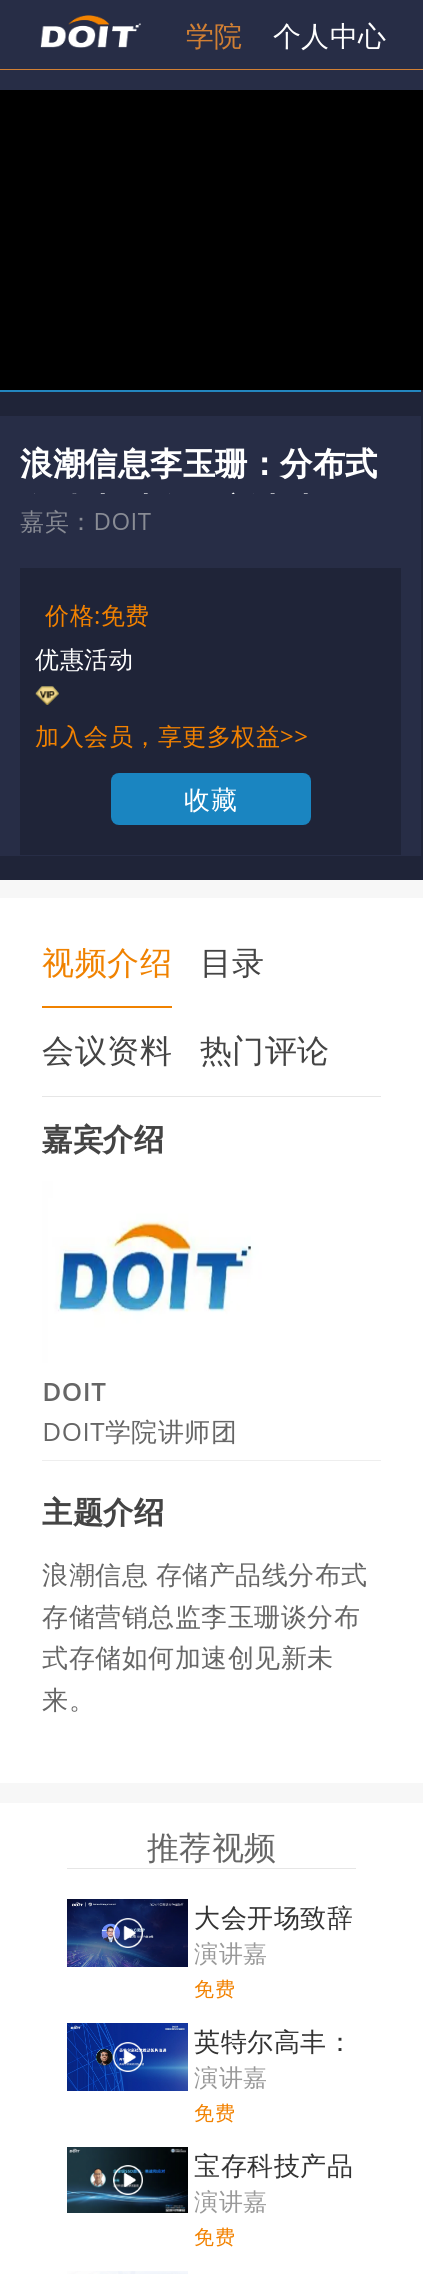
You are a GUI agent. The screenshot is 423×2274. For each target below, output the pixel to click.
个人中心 (330, 35)
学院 (214, 35)
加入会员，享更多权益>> (171, 735)
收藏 (210, 799)
